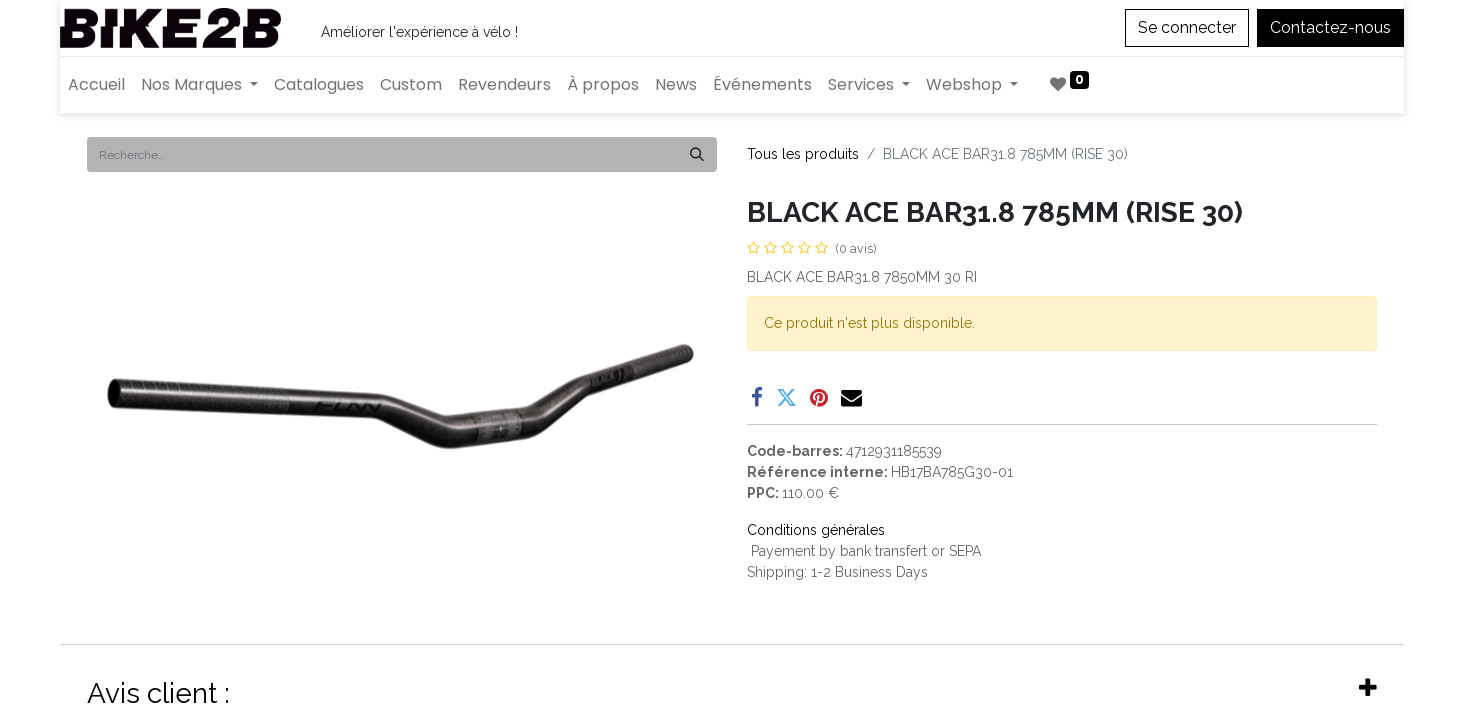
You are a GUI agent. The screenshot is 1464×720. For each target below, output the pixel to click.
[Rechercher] (697, 154)
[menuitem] (96, 85)
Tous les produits (803, 154)
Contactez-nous (1330, 27)
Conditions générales (816, 530)
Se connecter (1187, 27)
